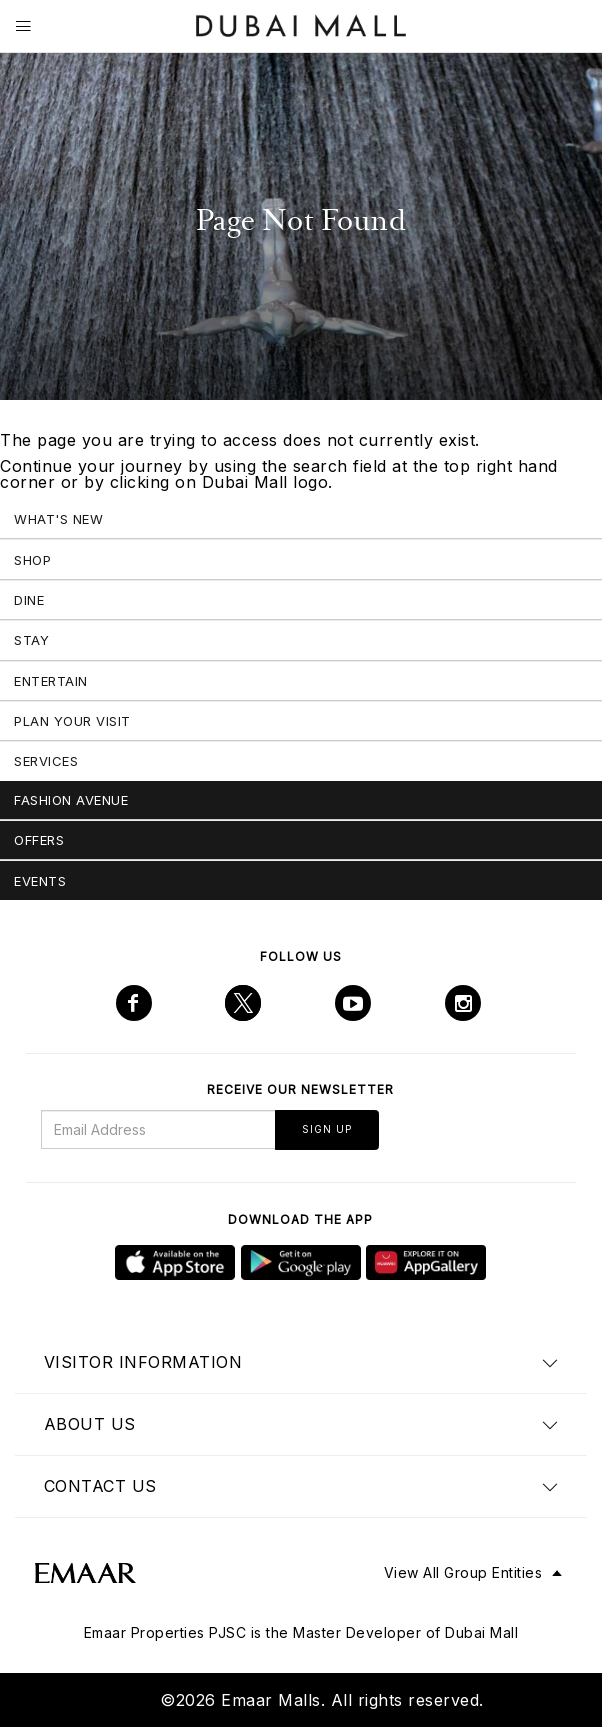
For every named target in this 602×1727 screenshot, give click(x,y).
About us (90, 1424)
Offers (39, 840)
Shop (32, 560)
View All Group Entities (463, 1572)
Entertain (51, 681)
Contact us (100, 1486)
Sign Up (327, 1129)
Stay (31, 640)
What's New (58, 519)
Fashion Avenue (71, 800)
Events (40, 881)
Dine (29, 600)
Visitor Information (143, 1362)
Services (46, 761)
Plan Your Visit (72, 721)
